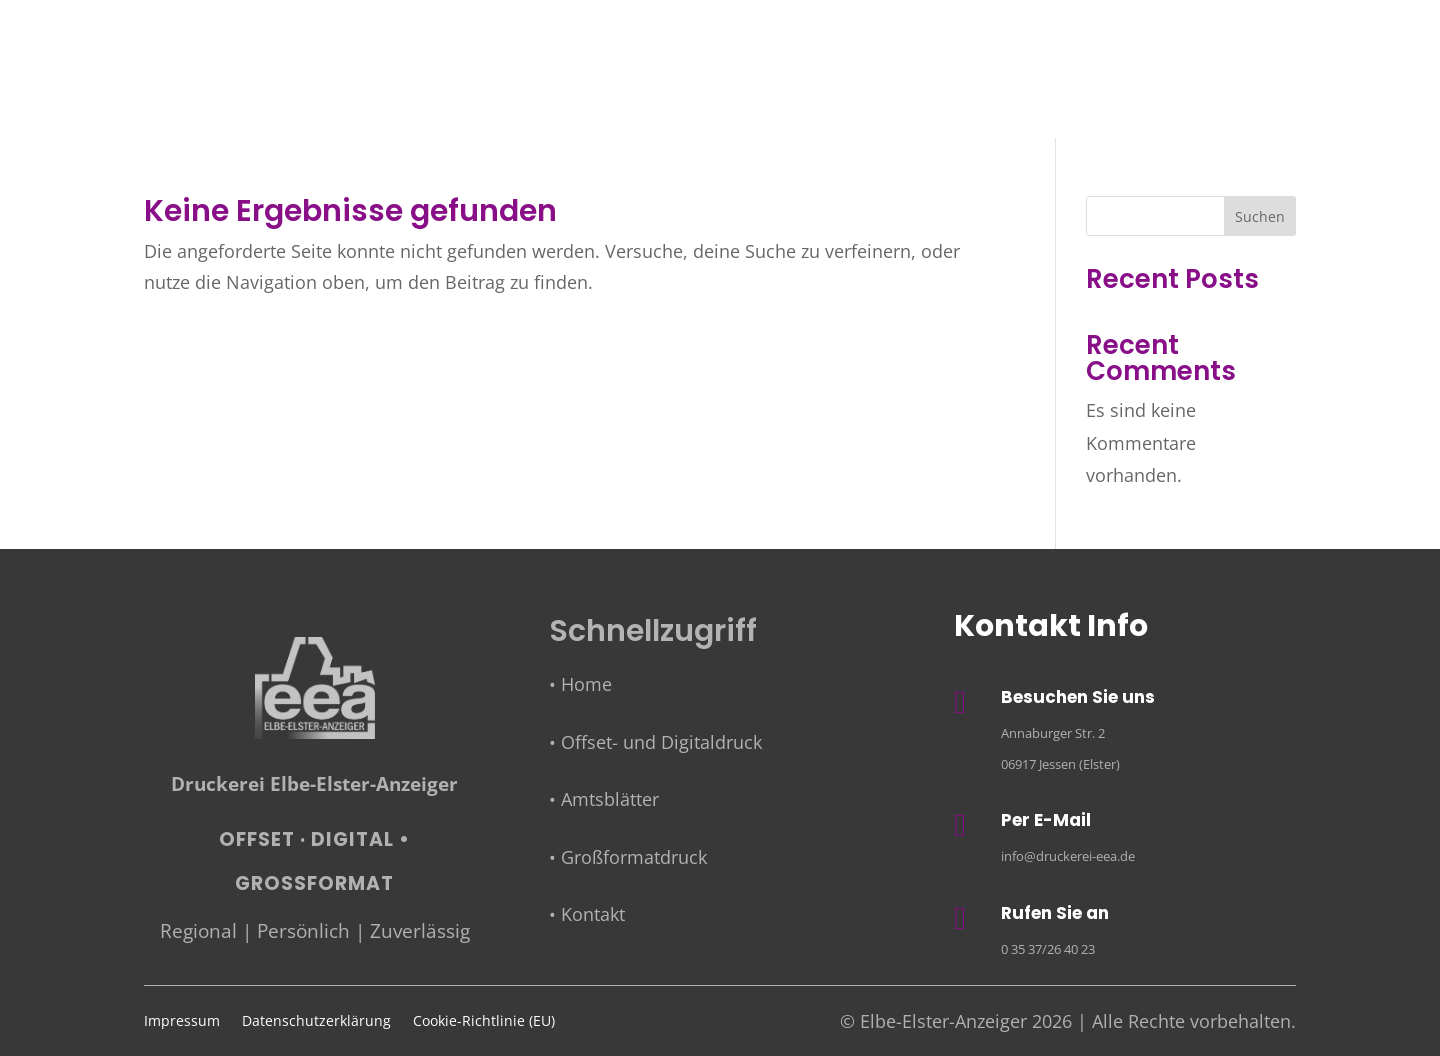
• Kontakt (587, 914)
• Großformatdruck (628, 857)
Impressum (182, 1022)
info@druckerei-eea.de (1068, 856)
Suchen (1260, 216)
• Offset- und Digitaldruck (655, 742)
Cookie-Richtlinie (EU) (484, 1022)
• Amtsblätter (604, 799)
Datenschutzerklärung (316, 1022)
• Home (580, 684)
